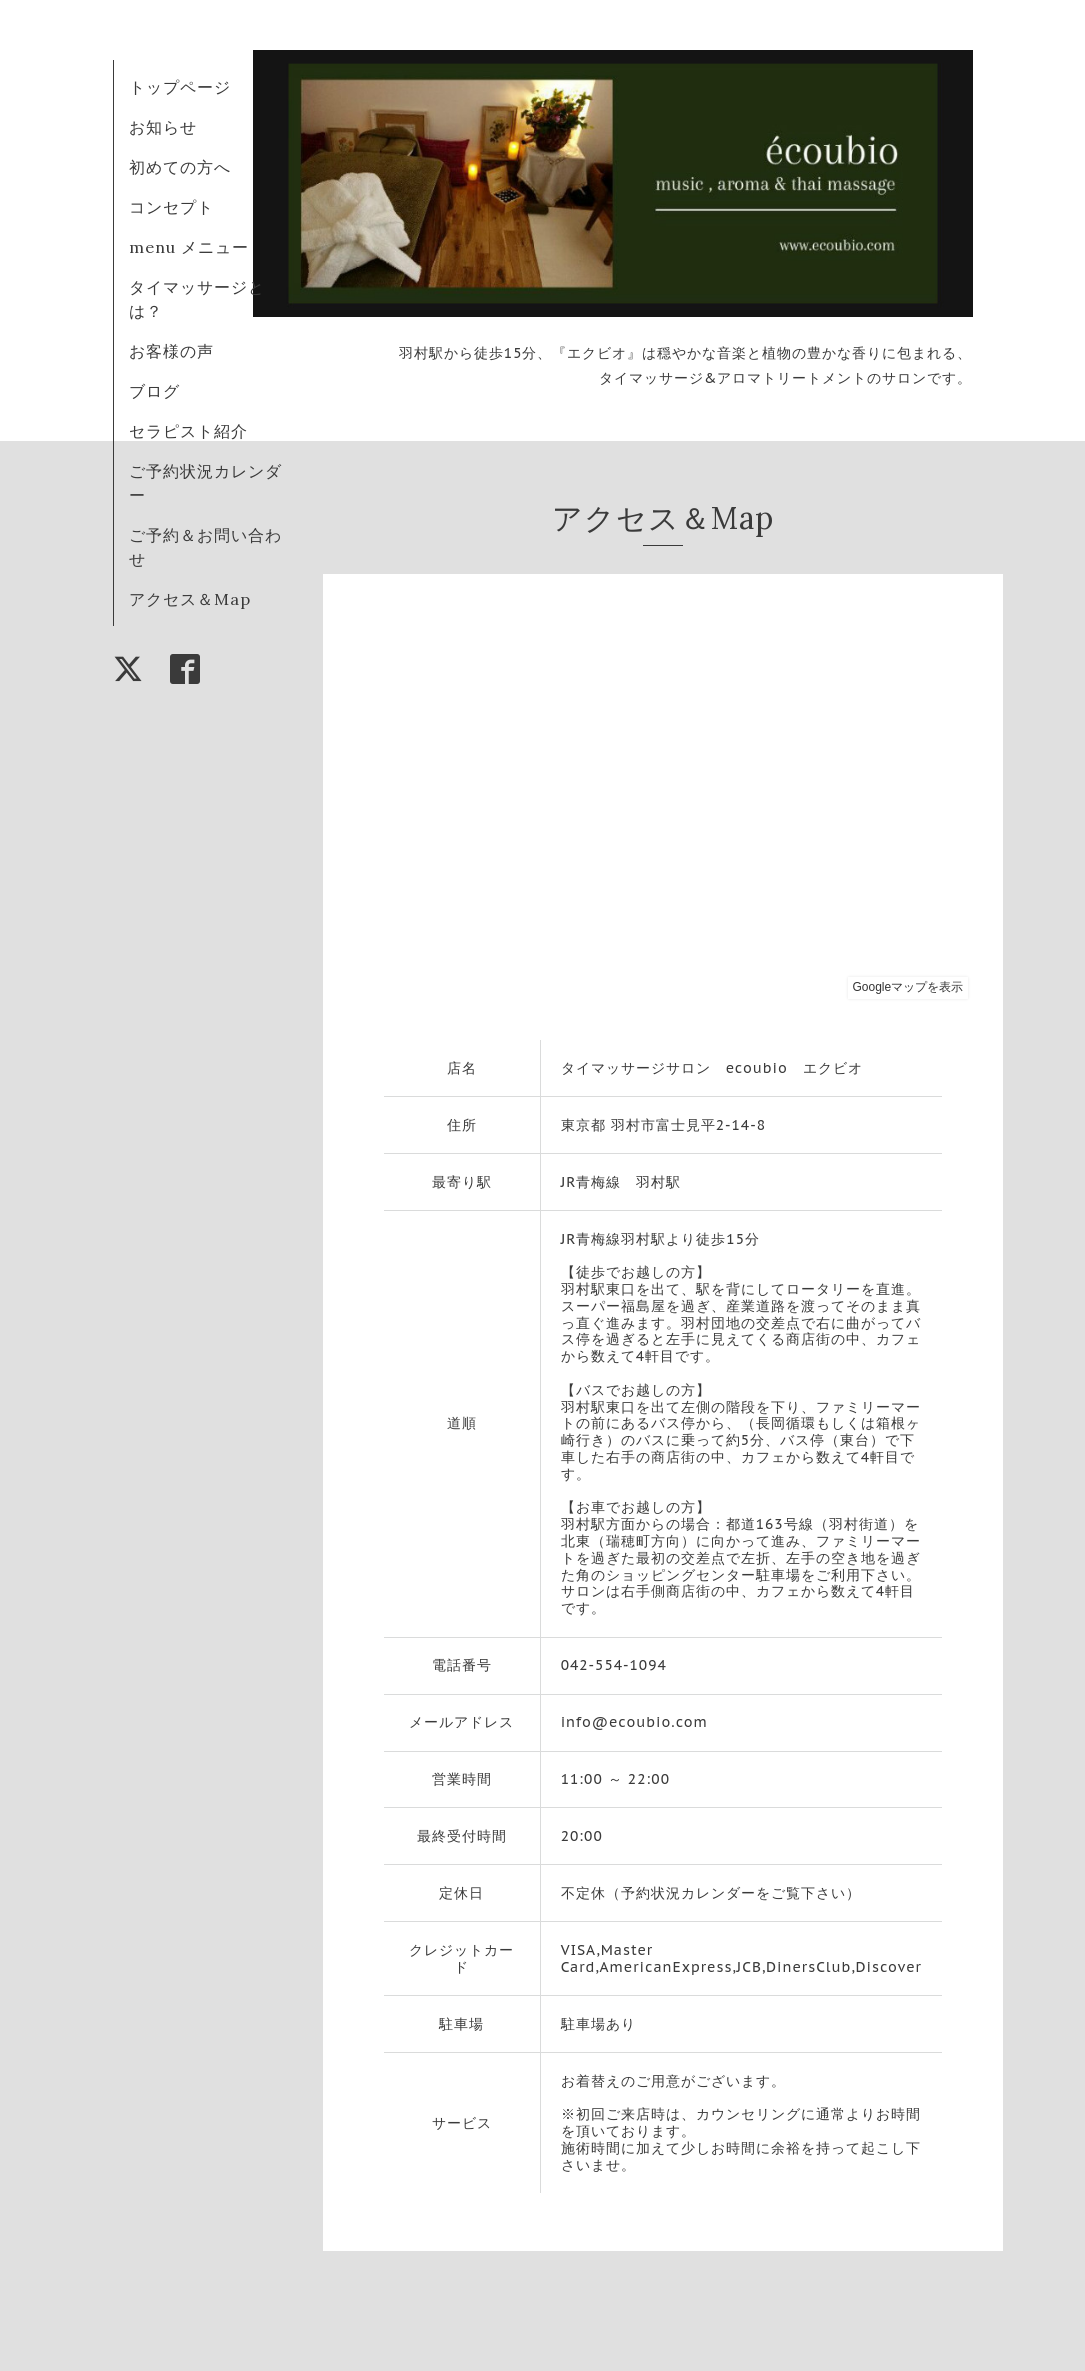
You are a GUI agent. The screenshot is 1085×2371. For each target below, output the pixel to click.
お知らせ (163, 127)
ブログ (154, 391)
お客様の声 (171, 351)
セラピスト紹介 (188, 431)
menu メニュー (197, 247)
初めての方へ (180, 167)
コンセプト (171, 207)
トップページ (180, 87)
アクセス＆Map (190, 599)
